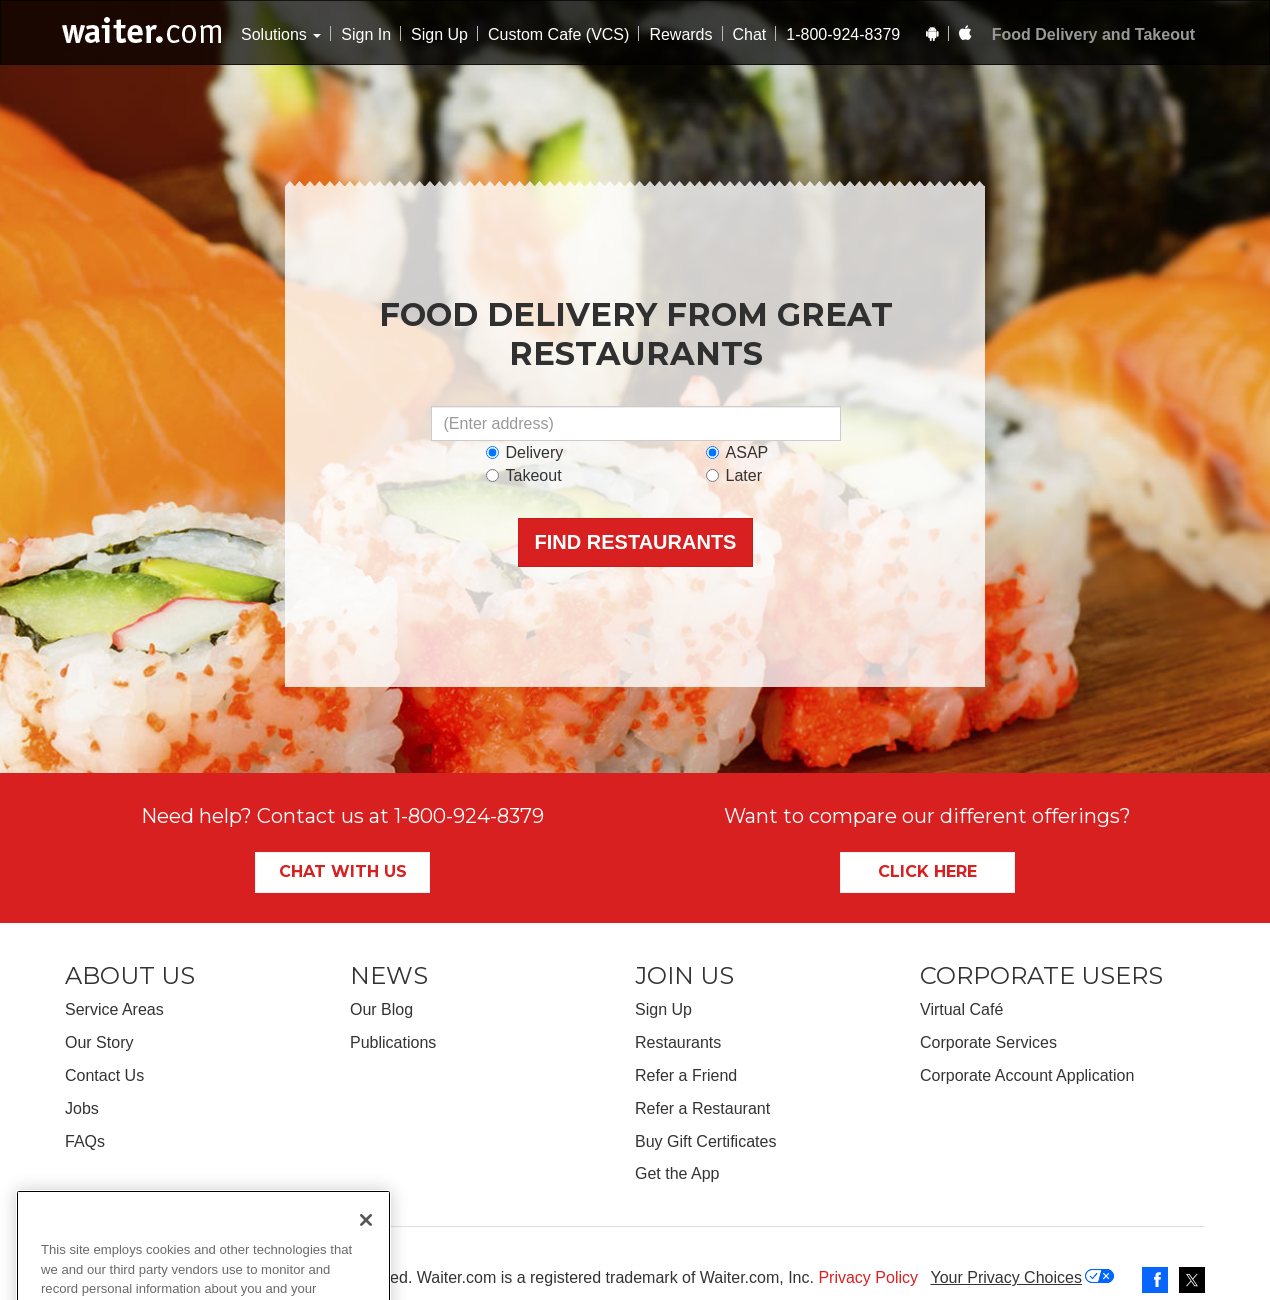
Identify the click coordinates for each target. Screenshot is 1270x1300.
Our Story (99, 1042)
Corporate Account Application (1027, 1075)
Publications (393, 1042)
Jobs (82, 1108)
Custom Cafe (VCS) (558, 34)
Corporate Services (988, 1042)
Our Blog (381, 1009)
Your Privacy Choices (1005, 1277)
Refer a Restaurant (702, 1108)
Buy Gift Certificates (705, 1141)
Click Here (927, 871)
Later (734, 475)
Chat (750, 34)
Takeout (524, 475)
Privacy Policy (868, 1277)
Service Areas (114, 1009)
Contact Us (104, 1075)
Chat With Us (343, 871)
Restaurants (678, 1042)
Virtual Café (961, 1009)
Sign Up (439, 34)
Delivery (525, 452)
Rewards (680, 34)
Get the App (677, 1173)
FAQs (85, 1141)
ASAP (737, 452)
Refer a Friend (686, 1075)
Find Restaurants (636, 542)
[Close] (366, 1275)
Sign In (366, 34)
